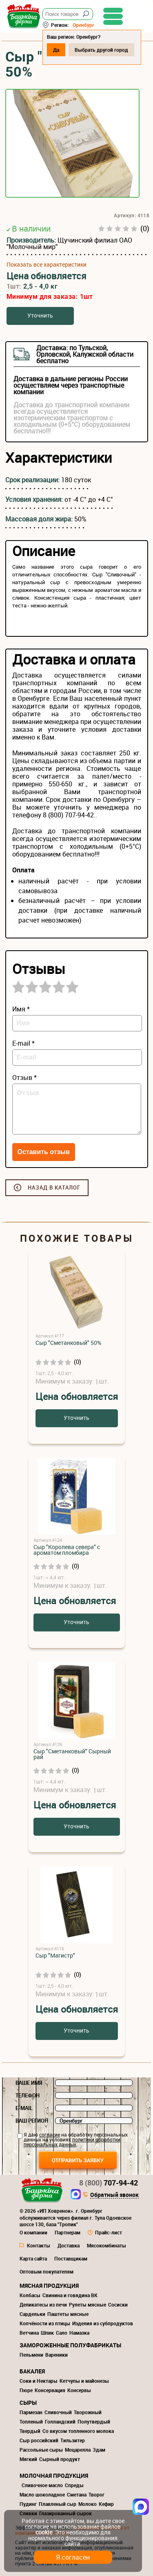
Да (56, 49)
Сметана (76, 2494)
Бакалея (32, 2371)
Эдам (99, 2449)
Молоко (87, 2504)
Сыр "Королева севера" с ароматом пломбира (66, 1549)
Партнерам (67, 2232)
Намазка (79, 2332)
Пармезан (31, 2412)
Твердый (30, 2431)
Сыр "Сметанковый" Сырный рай (72, 1754)
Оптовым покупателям (46, 2271)
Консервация (50, 2390)
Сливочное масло (42, 2485)
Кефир (106, 2504)
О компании (33, 2232)
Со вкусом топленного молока (78, 2431)
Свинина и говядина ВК (70, 2295)
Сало (61, 2332)
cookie (43, 2532)
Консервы (79, 2390)
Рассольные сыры (41, 2449)
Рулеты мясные (87, 2304)
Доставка (69, 2245)
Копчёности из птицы (45, 2323)
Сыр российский (39, 2440)
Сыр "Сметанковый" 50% (68, 1342)
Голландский (60, 2421)
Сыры (28, 2402)
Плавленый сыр (57, 2504)
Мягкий (28, 2459)
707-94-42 (108, 2182)
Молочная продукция (54, 2475)
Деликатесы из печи (43, 2304)
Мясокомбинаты (106, 2245)
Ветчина (29, 2332)
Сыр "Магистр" (55, 1955)
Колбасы (30, 2295)
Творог (96, 2494)
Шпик (47, 2332)
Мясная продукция (49, 2285)
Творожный (88, 2412)
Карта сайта (33, 2258)
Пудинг (28, 2504)
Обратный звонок (114, 2195)
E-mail (24, 2108)
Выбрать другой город (101, 49)
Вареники (56, 2354)
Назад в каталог (54, 1187)
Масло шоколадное (42, 2494)
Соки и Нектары (39, 2380)
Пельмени (31, 2354)
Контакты (38, 2245)
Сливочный (58, 2412)
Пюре (26, 2390)
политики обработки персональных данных (72, 2142)
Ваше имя (29, 2082)
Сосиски (118, 2304)
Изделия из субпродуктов (102, 2323)
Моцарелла (78, 2449)
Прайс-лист (108, 2232)
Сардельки (32, 2314)
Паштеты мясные (68, 2314)
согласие (49, 2134)
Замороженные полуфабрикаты (70, 2345)
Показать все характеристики (46, 264)
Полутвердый (94, 2421)
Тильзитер (72, 2440)
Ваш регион (32, 2120)
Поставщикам (70, 2258)
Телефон (28, 2095)
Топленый (31, 2421)
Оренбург (83, 24)
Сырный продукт (59, 2459)
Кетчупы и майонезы (84, 2380)
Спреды (74, 2485)
